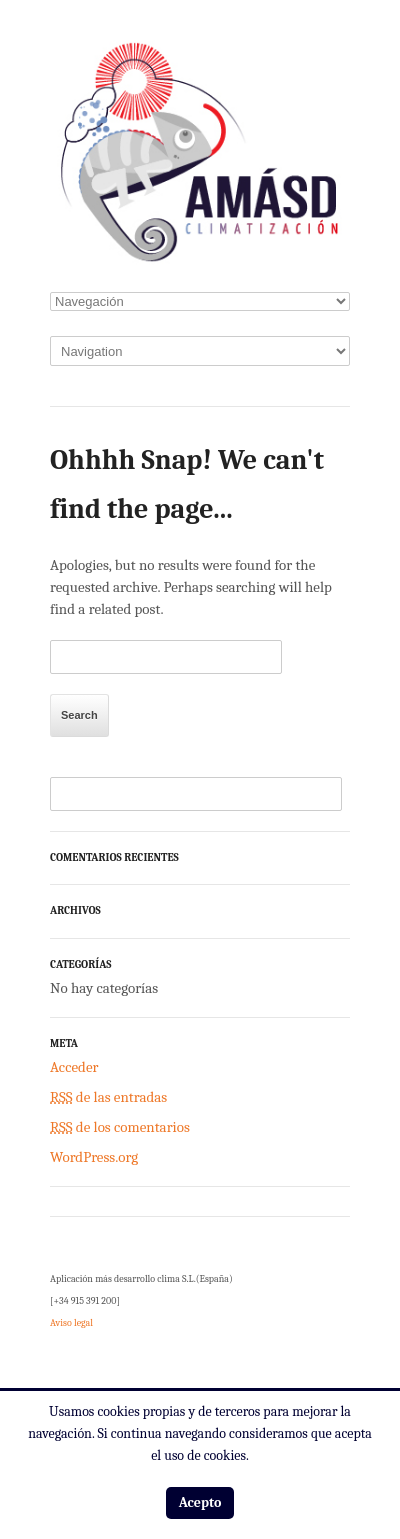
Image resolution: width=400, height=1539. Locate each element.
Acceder (74, 1067)
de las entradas (108, 1097)
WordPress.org (94, 1157)
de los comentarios (120, 1127)
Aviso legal (71, 1323)
